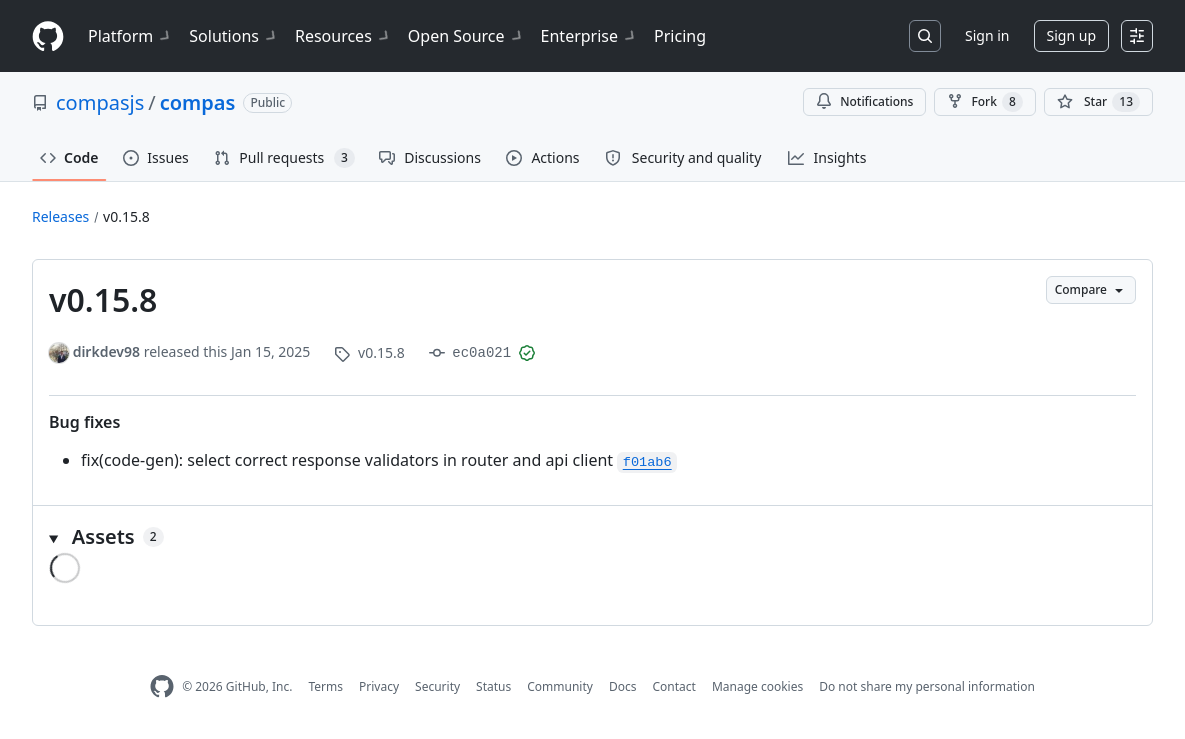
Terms (325, 686)
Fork (984, 102)
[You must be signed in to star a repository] (1098, 102)
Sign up (1071, 35)
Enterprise (589, 36)
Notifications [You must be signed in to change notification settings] (864, 101)
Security (437, 686)
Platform (130, 36)
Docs (623, 686)
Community (560, 686)
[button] (592, 537)
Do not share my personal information (927, 686)
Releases (60, 216)
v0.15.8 (126, 216)
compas (198, 102)
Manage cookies (757, 686)
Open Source (466, 36)
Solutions (234, 36)
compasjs (100, 102)
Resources (343, 36)
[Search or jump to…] (925, 36)
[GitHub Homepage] (162, 686)
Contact (673, 686)
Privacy (379, 686)
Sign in (987, 35)
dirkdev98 (106, 351)
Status (493, 686)
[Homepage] (48, 36)
